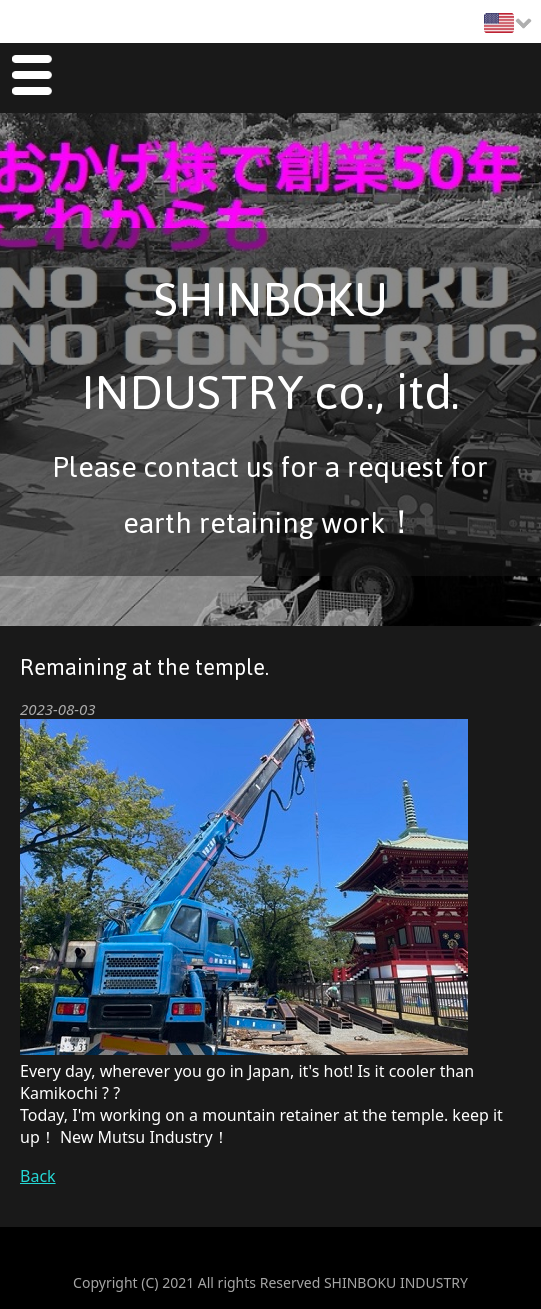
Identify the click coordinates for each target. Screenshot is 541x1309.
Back (38, 1176)
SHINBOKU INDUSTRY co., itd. (270, 346)
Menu (31, 78)
